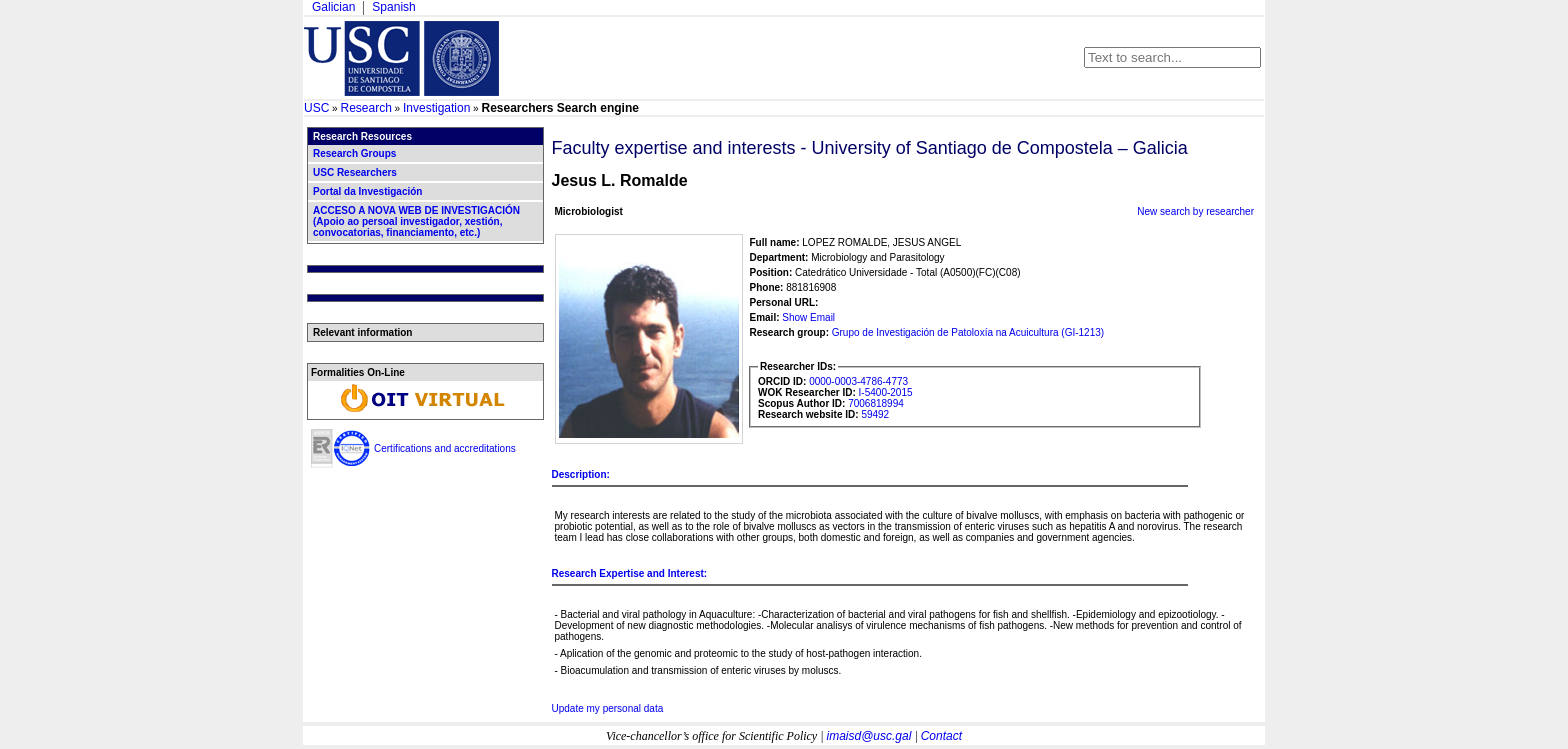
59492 (875, 414)
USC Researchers (355, 172)
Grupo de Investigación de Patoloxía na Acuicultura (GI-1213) (968, 332)
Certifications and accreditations (445, 448)
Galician (333, 7)
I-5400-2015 (886, 392)
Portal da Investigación (367, 191)
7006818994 (876, 403)
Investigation (436, 108)
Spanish (393, 7)
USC (316, 108)
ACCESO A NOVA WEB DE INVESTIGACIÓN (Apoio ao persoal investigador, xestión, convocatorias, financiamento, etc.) (416, 221)
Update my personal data (608, 708)
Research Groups (354, 153)
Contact (941, 736)
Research (365, 108)
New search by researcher (1195, 211)
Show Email (808, 317)
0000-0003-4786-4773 (858, 381)
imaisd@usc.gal (869, 736)
